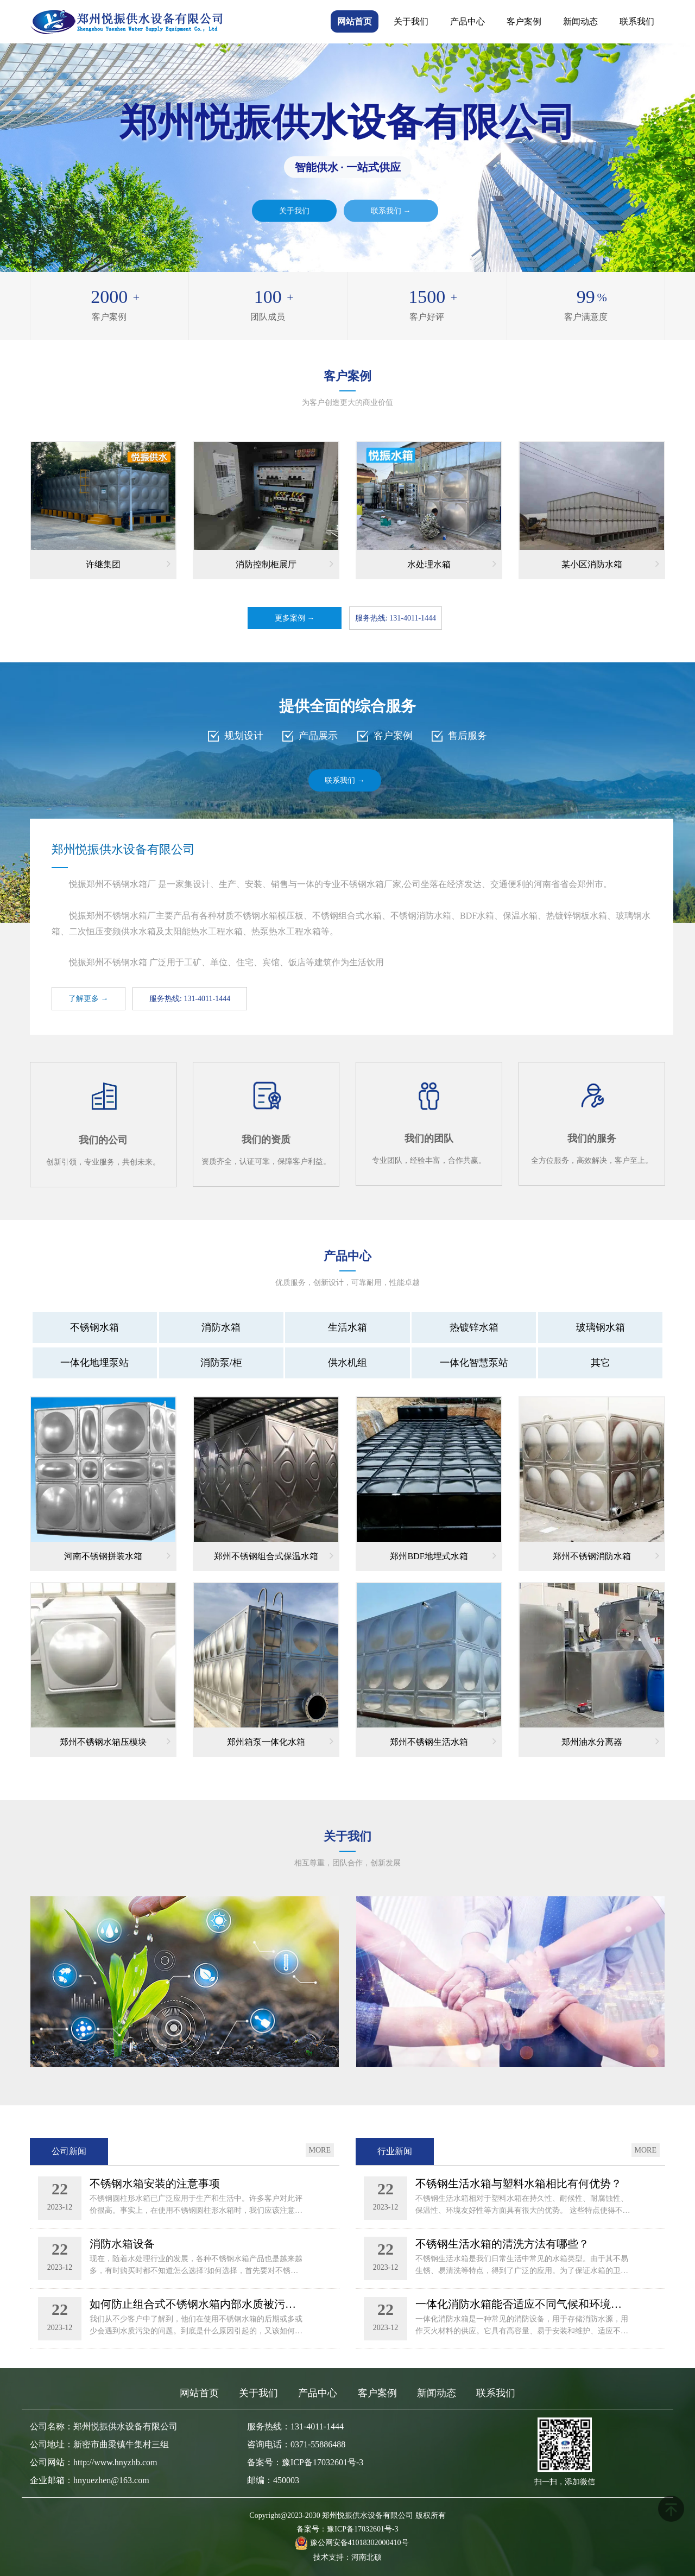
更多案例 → (295, 618)
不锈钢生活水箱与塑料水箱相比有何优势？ (518, 2183)
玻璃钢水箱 (600, 1327)
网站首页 (354, 21)
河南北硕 (366, 2557)
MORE (320, 2150)
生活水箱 (347, 1327)
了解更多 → (88, 999)
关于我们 (411, 21)
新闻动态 (580, 21)
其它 (600, 1362)
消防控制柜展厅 (284, 563)
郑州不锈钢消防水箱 (606, 1555)
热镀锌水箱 (474, 1327)
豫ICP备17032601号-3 (362, 2529)
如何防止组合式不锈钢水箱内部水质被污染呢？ (198, 2304)
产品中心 (467, 21)
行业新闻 (394, 2151)
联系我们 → (391, 210)
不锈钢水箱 (94, 1327)
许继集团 (128, 563)
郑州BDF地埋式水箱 (443, 1555)
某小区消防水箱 (610, 563)
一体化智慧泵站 (474, 1362)
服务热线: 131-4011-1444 (395, 618)
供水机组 (347, 1362)
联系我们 (637, 21)
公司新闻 (69, 2151)
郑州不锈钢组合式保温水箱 (273, 1555)
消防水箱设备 (122, 2244)
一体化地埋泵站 (94, 1362)
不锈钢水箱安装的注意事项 (155, 2183)
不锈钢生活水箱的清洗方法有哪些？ (502, 2244)
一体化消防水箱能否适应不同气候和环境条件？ (523, 2304)
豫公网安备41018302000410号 (359, 2543)
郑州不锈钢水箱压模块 (115, 1741)
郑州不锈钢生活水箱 (443, 1741)
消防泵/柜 (221, 1362)
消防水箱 (221, 1327)
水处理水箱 (451, 563)
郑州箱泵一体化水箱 (280, 1741)
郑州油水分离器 (610, 1741)
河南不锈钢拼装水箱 (117, 1555)
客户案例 (524, 21)
